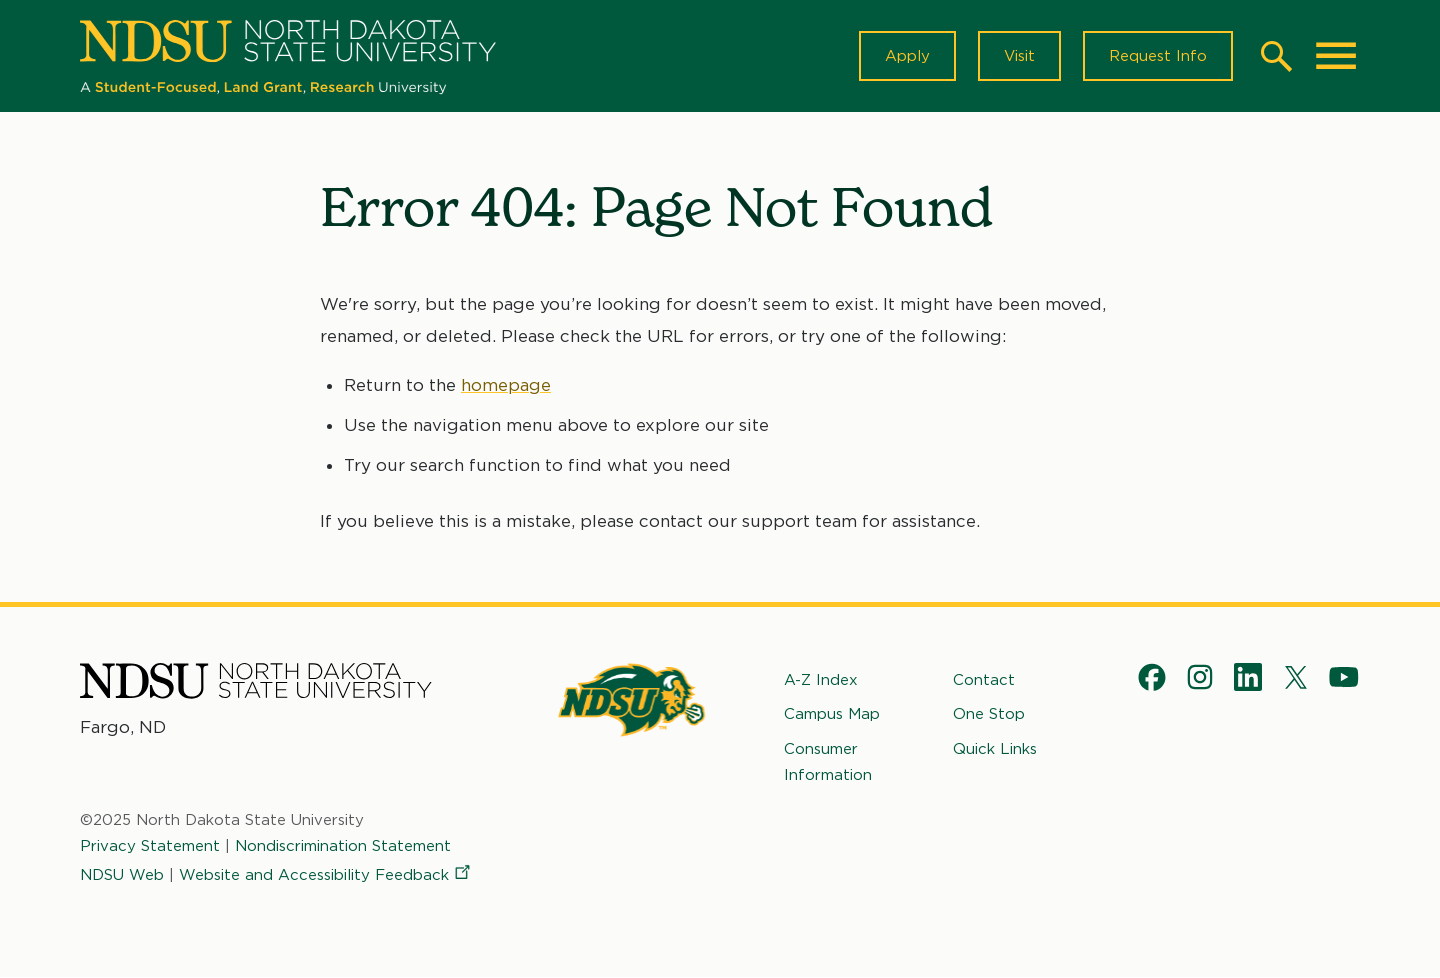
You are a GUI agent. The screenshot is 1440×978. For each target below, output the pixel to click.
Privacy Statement (150, 846)
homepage (506, 385)
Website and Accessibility (326, 874)
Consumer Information (828, 761)
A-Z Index (821, 680)
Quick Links (995, 748)
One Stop (989, 714)
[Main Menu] (1336, 56)
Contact (984, 680)
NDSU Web (122, 874)
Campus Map (832, 714)
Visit (1019, 56)
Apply (907, 56)
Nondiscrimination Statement (343, 846)
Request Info (1158, 56)
